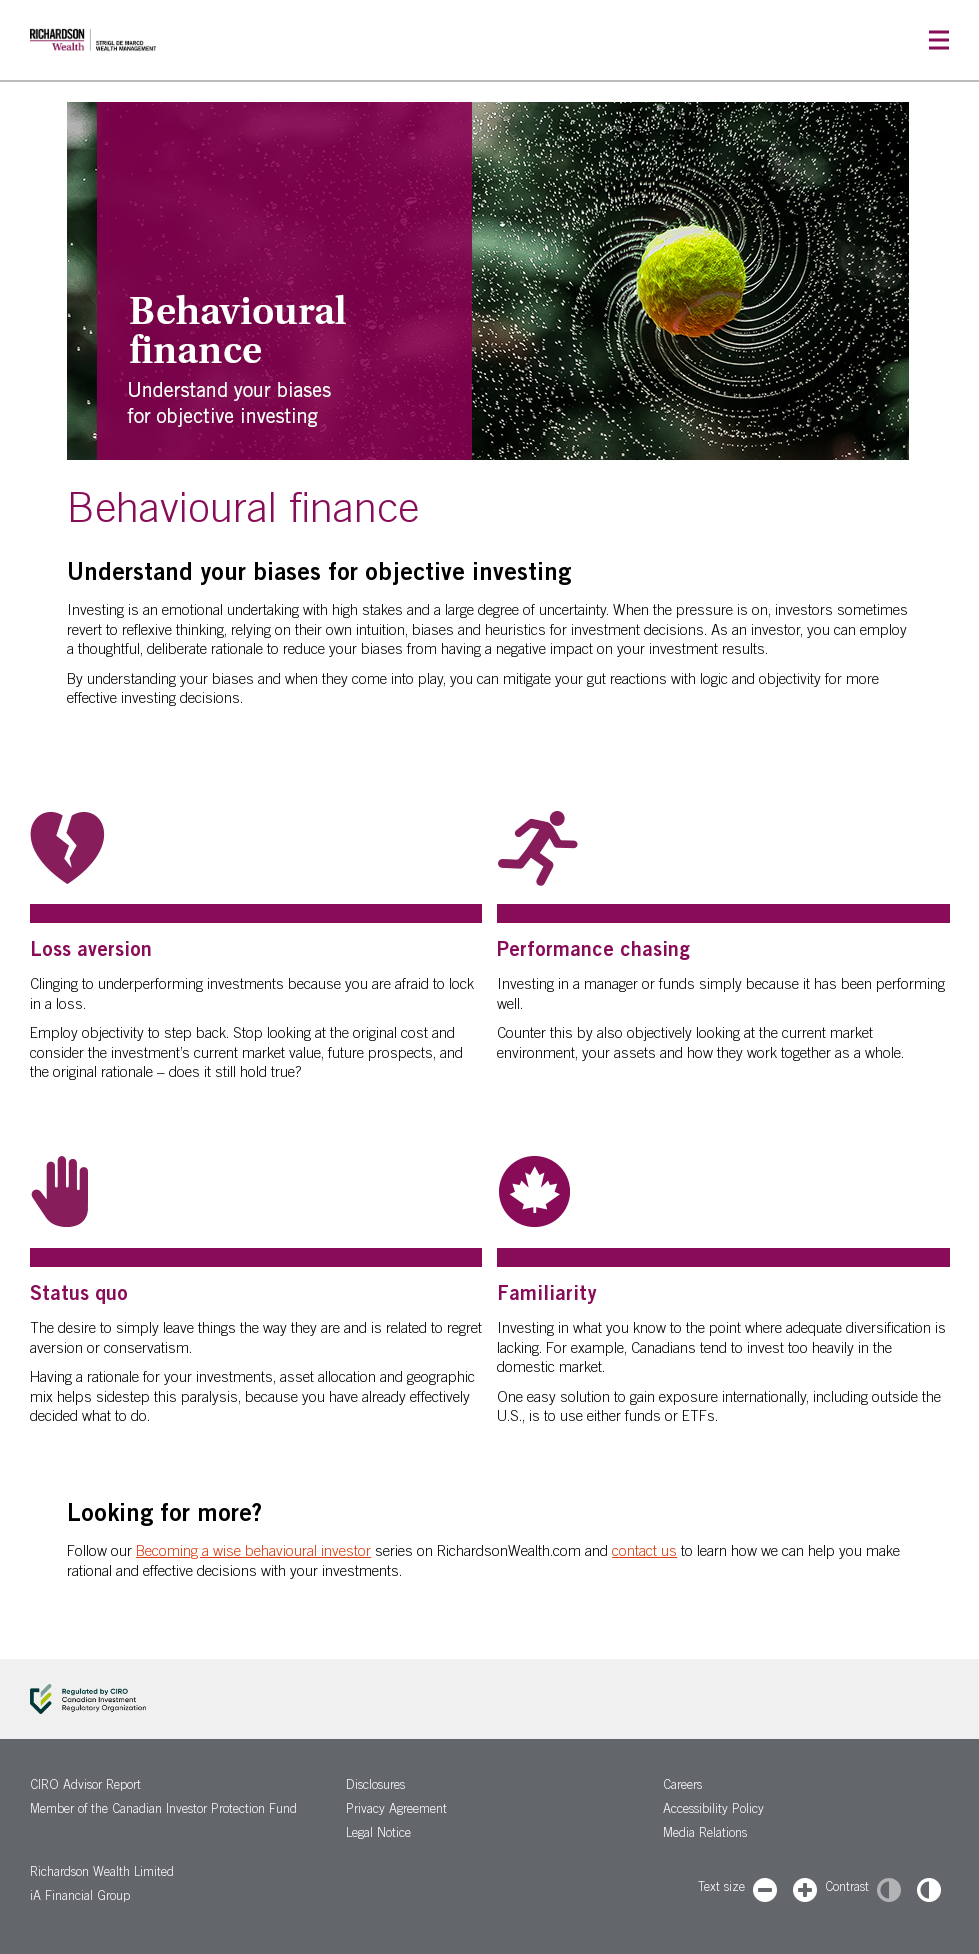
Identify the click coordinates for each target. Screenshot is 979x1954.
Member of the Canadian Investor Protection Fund (163, 1810)
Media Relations (705, 1834)
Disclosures (375, 1786)
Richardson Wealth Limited (102, 1873)
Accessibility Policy (713, 1810)
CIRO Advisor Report (85, 1786)
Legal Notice (378, 1834)
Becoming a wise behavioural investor (253, 1552)
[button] (939, 40)
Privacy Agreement (396, 1810)
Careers (682, 1786)
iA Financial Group (80, 1897)
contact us (644, 1552)
